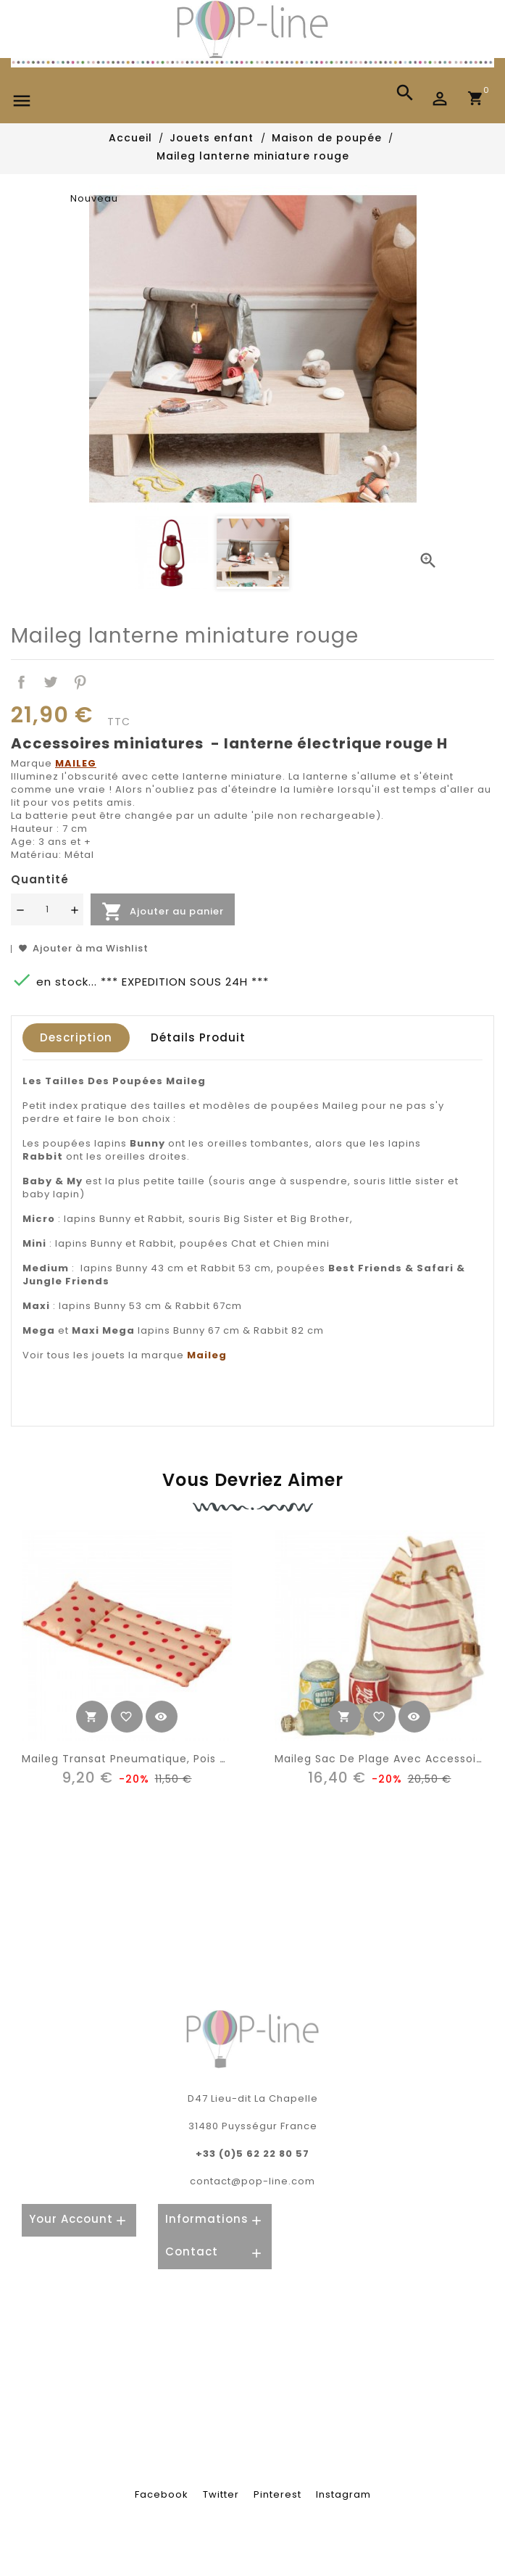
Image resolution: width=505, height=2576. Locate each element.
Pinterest (80, 682)
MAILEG (75, 763)
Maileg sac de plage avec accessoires (384, 1758)
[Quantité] (47, 909)
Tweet (51, 682)
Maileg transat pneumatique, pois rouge (138, 1758)
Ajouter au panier (162, 911)
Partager (21, 682)
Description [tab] (76, 1037)
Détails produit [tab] (198, 1037)
